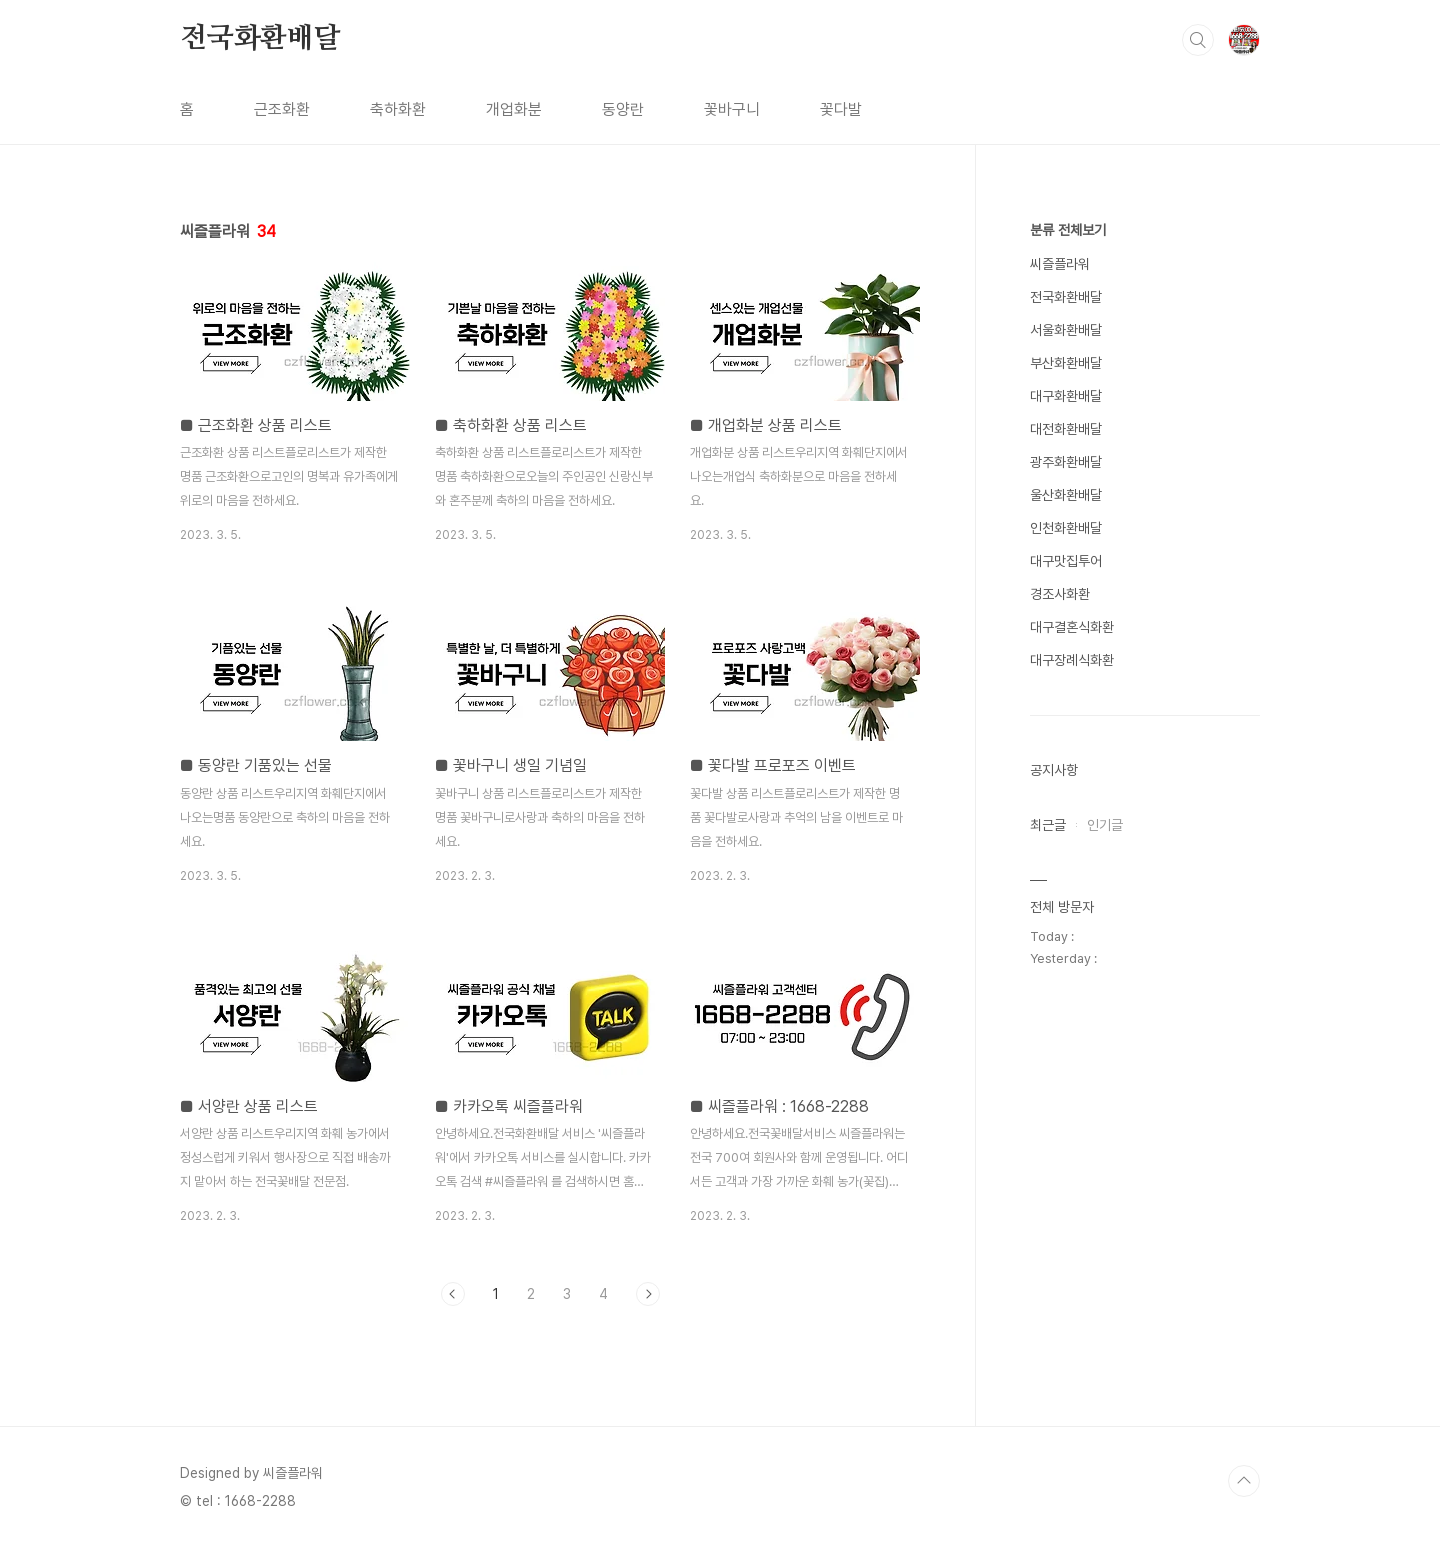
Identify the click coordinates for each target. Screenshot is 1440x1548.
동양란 (623, 109)
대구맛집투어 (1066, 561)
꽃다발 (841, 109)
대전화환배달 (1066, 429)
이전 (453, 1294)
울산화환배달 (1066, 495)
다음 (648, 1294)
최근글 (1048, 825)
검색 (1198, 40)
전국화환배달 (260, 39)
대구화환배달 (1066, 396)
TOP (1244, 1481)
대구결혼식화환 (1072, 627)
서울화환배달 (1066, 330)
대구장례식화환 (1072, 660)
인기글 (1105, 825)
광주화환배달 (1066, 462)
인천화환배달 (1066, 528)
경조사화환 (1060, 594)
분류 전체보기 (1068, 230)
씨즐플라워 (1060, 264)
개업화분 (514, 109)
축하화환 (398, 109)
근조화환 (282, 109)
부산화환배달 (1066, 363)
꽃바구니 (732, 109)
